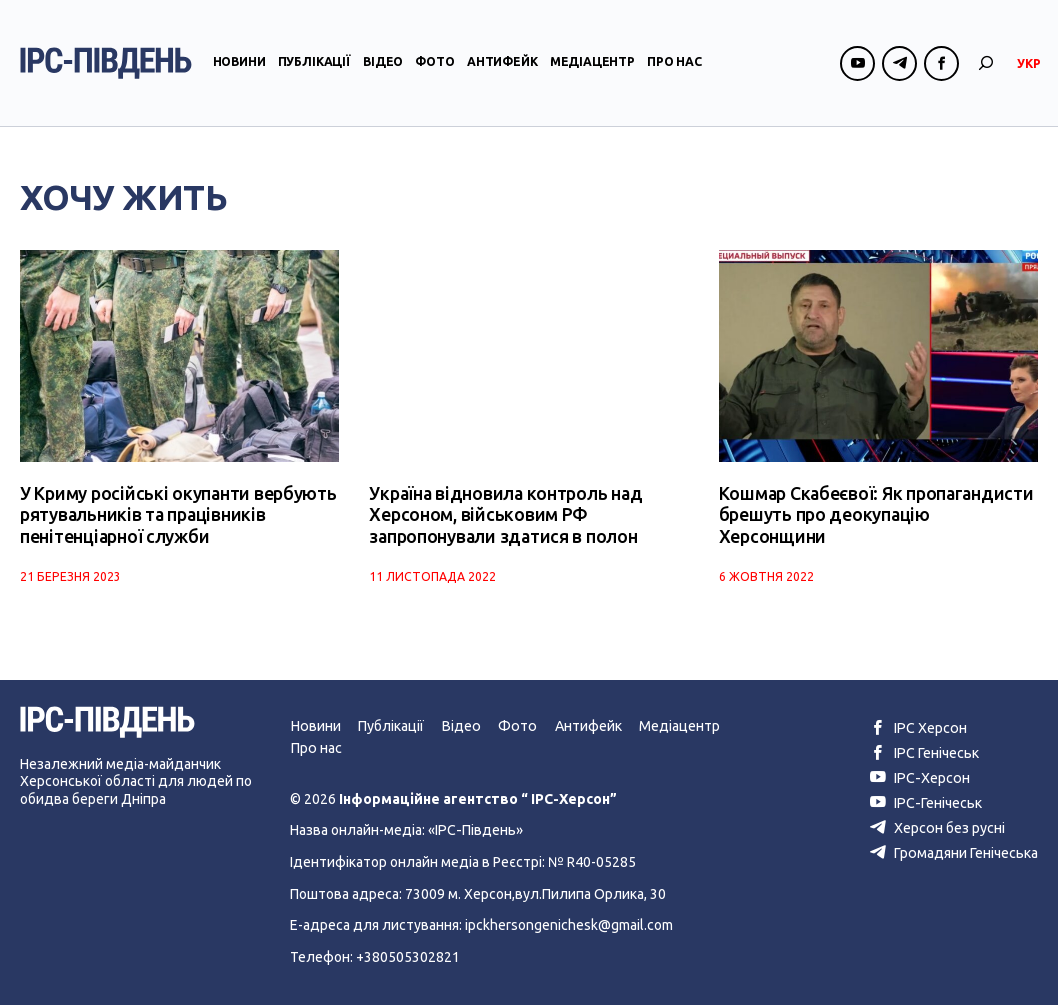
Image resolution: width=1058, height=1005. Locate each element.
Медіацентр (592, 63)
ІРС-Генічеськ (926, 801)
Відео (383, 63)
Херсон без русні (938, 826)
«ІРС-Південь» (474, 829)
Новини (239, 63)
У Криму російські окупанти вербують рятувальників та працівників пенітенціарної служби (175, 514)
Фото (434, 63)
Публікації (314, 63)
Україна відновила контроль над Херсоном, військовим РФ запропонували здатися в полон (505, 514)
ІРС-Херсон (919, 777)
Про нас (674, 63)
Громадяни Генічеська (954, 850)
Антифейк (502, 63)
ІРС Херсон (918, 728)
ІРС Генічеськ (925, 752)
